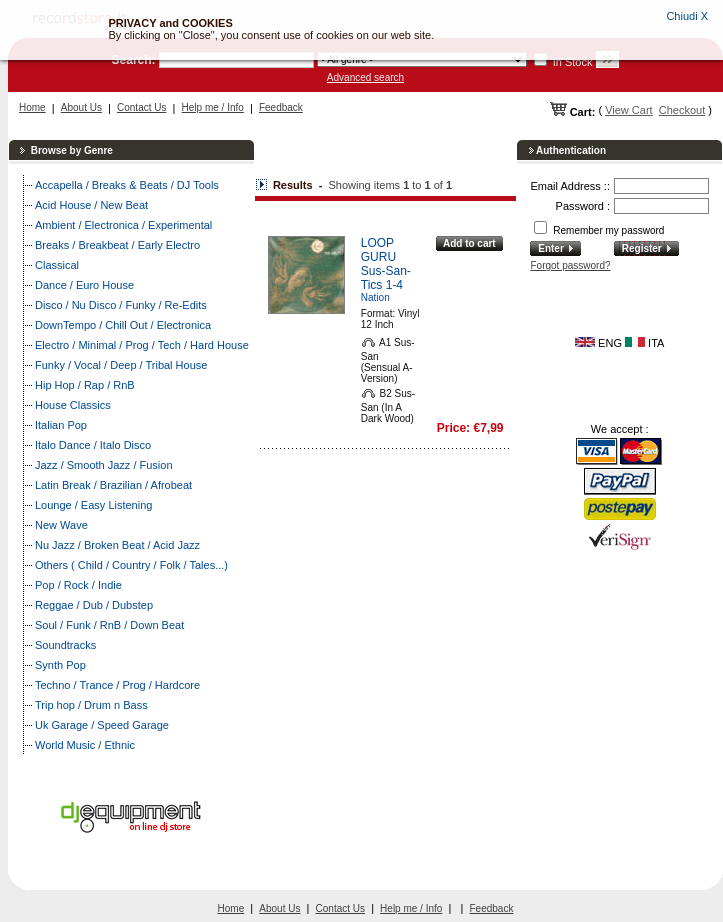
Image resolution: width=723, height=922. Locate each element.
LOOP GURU (378, 250)
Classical (57, 265)
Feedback (281, 107)
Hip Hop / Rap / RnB (85, 385)
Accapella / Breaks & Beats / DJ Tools (127, 185)
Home (32, 107)
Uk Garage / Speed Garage (102, 725)
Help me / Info (213, 107)
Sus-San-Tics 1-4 (386, 278)
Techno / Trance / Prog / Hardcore (117, 685)
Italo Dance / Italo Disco (93, 445)
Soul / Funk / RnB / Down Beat (109, 625)
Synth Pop (60, 665)
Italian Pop (61, 425)
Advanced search (365, 77)
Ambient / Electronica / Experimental (123, 225)
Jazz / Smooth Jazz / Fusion (104, 465)
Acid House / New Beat (91, 205)
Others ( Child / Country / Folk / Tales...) (131, 565)
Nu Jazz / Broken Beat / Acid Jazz (117, 545)
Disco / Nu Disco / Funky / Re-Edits (121, 305)
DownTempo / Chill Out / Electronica (123, 325)
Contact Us (141, 107)
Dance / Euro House (84, 285)
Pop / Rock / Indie (78, 585)
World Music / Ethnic (85, 745)
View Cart (628, 110)
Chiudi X (687, 16)
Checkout (682, 110)
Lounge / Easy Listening (93, 505)
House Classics (73, 405)
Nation (375, 297)
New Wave (61, 525)
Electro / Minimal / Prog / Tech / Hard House (142, 345)
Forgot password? (570, 265)
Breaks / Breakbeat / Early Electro (117, 245)
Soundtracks (65, 645)
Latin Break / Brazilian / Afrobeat (113, 485)
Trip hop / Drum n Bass (91, 705)
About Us (81, 107)
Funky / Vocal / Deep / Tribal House (121, 365)
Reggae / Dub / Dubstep (94, 605)
